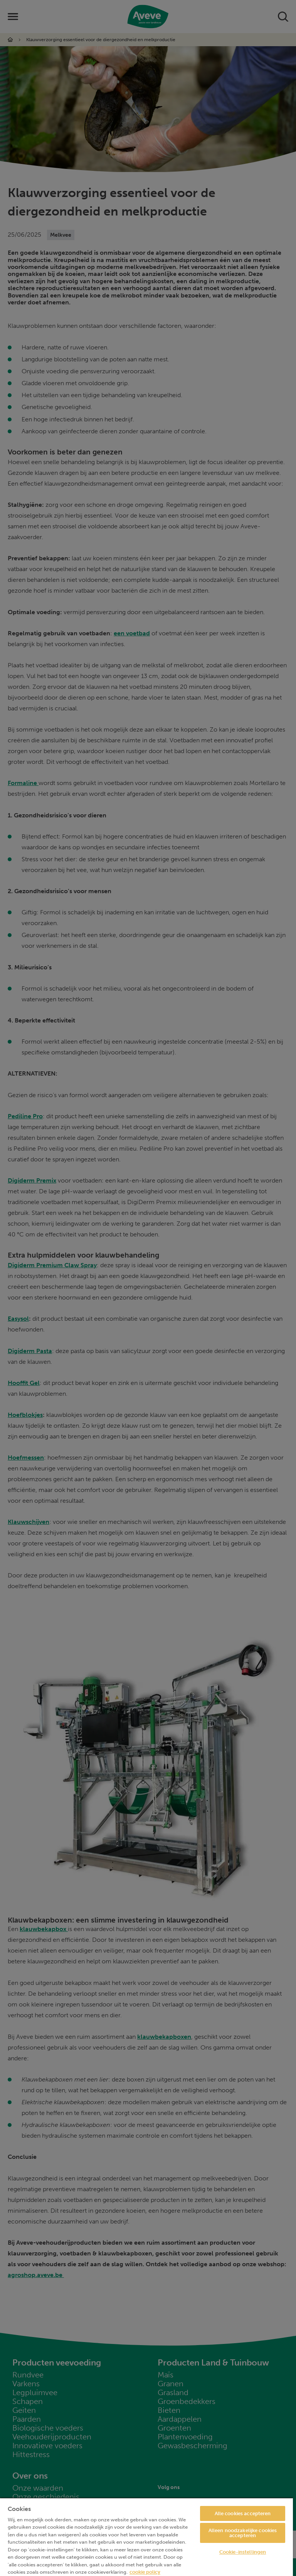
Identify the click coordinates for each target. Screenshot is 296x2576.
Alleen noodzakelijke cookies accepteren (243, 2533)
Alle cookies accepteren (243, 2513)
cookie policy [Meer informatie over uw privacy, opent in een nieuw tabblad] (145, 2572)
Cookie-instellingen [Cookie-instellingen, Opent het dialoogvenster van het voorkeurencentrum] (242, 2552)
